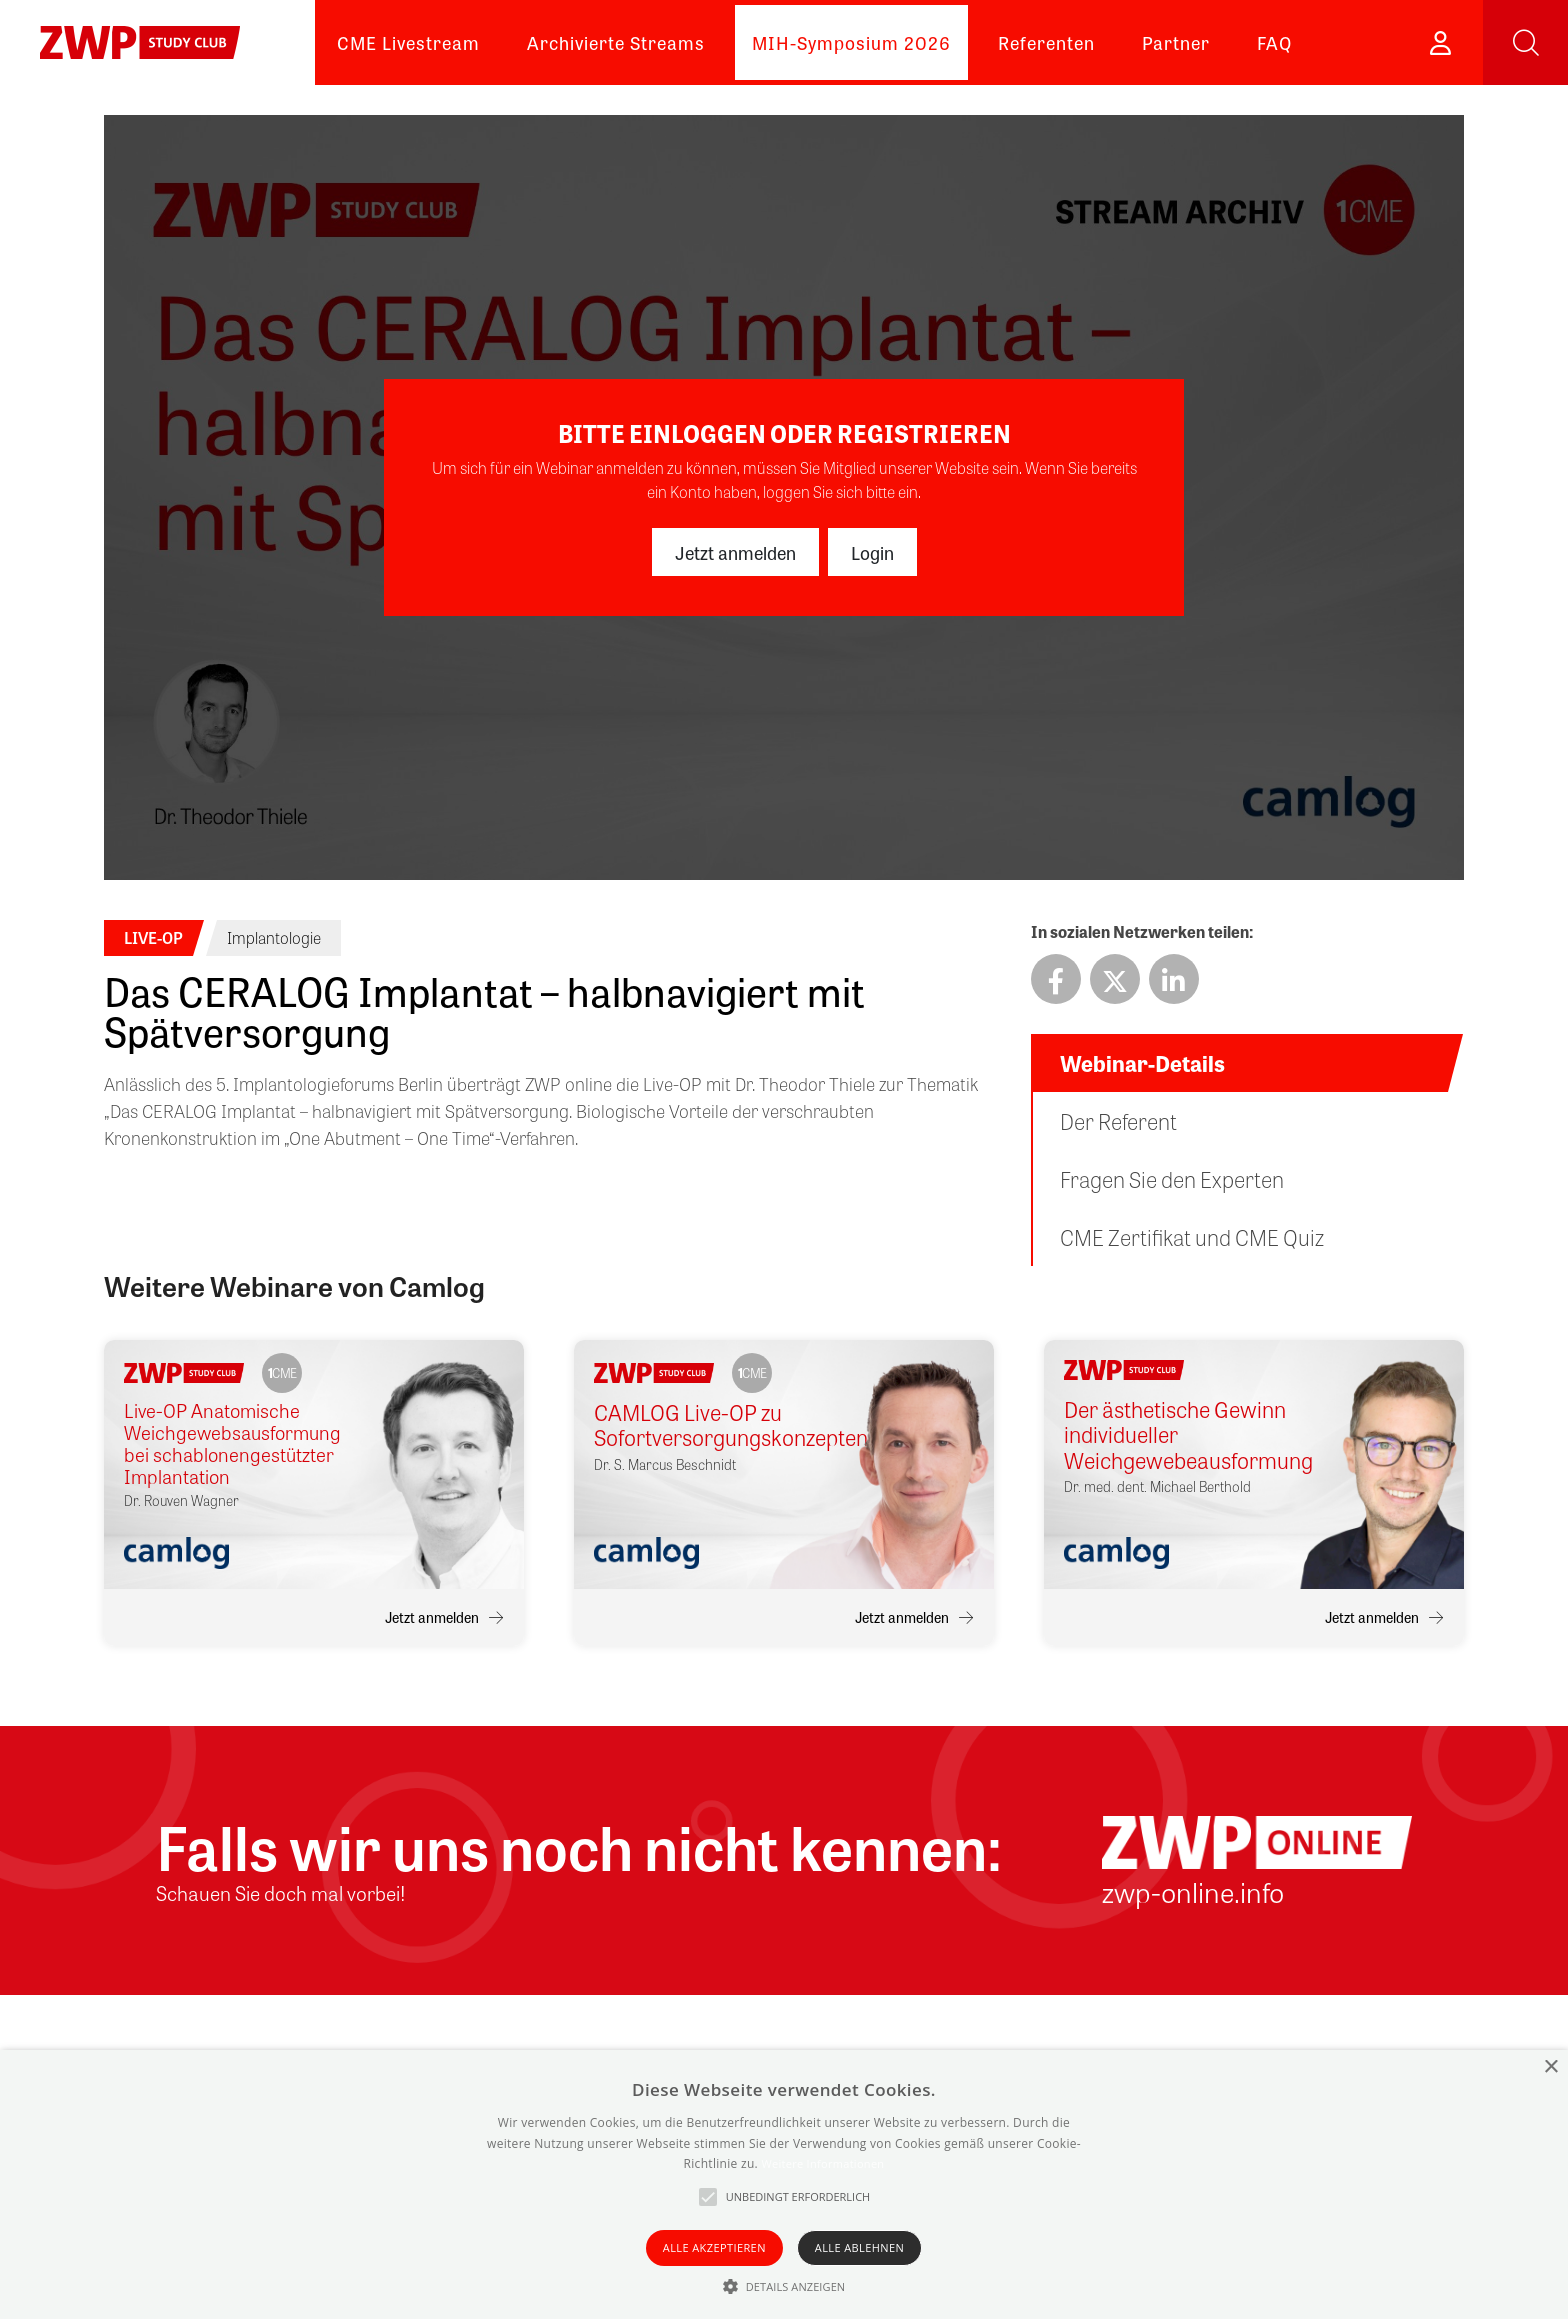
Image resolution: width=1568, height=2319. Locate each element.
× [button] (1550, 2067)
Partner (1176, 42)
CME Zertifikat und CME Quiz (1192, 1237)
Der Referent (1118, 1121)
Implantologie (274, 937)
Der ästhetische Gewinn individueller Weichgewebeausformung (1178, 1435)
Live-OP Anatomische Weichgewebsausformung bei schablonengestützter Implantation (232, 1443)
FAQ (1274, 42)
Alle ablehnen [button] (859, 2247)
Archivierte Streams (616, 42)
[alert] (784, 2184)
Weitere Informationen (822, 2163)
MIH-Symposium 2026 (851, 42)
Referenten (1046, 42)
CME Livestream (408, 42)
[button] (784, 2286)
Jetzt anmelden (735, 552)
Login (872, 552)
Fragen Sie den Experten (1172, 1179)
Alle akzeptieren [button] (714, 2247)
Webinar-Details (1142, 1063)
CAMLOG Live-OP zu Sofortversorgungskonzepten (708, 1425)
